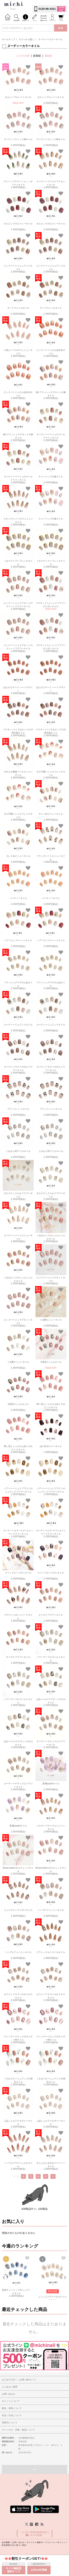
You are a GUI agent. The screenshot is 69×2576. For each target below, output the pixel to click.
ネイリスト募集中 (35, 2548)
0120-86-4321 (47, 8)
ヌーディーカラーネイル (50, 39)
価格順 (48, 55)
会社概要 (6, 2548)
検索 (60, 28)
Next (64, 2280)
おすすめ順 (23, 55)
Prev (4, 2280)
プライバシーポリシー (55, 2548)
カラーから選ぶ (26, 39)
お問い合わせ (18, 2548)
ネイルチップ (8, 39)
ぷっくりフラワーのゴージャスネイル (52, 2298)
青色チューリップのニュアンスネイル (16, 2291)
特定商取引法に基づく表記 (14, 2551)
